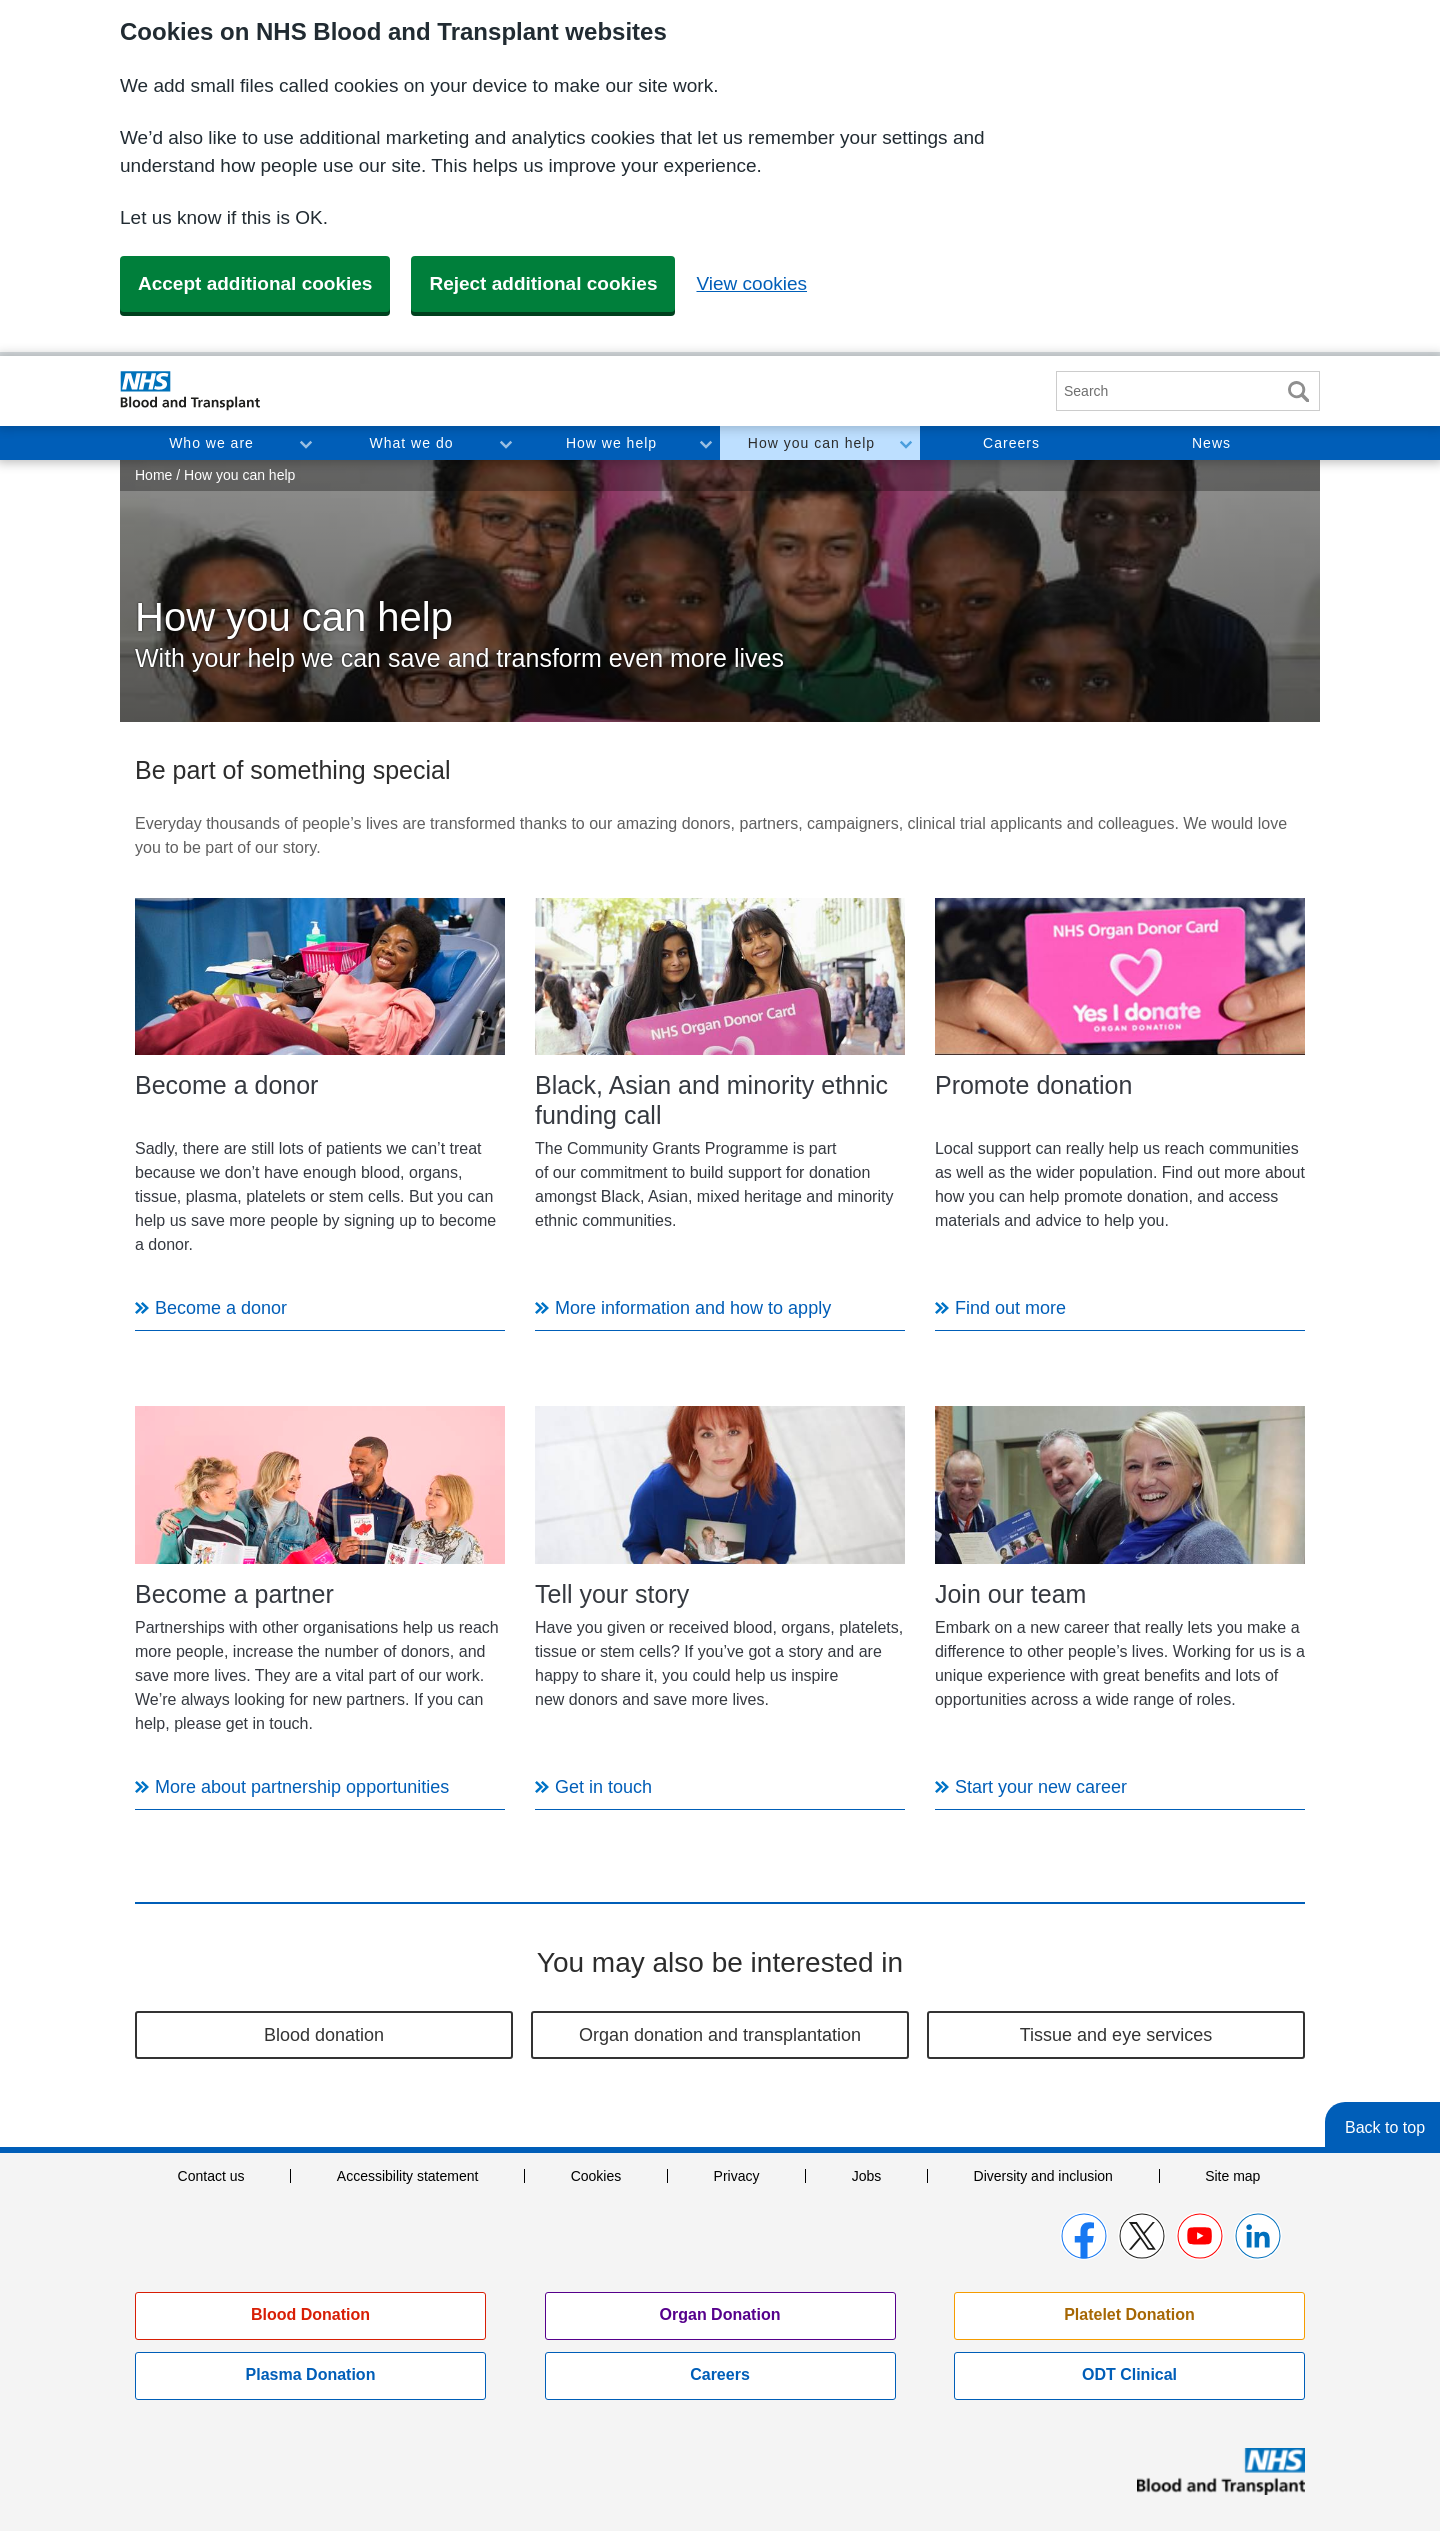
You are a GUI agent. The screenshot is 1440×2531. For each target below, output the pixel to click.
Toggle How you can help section (905, 443)
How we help (611, 443)
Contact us (211, 2176)
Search (1298, 391)
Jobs (867, 2176)
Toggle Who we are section (305, 443)
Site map (1232, 2176)
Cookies (596, 2176)
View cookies (751, 283)
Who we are (211, 443)
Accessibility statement (408, 2176)
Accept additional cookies (255, 283)
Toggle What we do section (505, 443)
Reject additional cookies (543, 283)
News (1211, 443)
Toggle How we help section (705, 443)
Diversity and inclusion (1043, 2176)
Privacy (737, 2176)
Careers (1011, 443)
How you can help (811, 443)
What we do (412, 443)
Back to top (1385, 2127)
